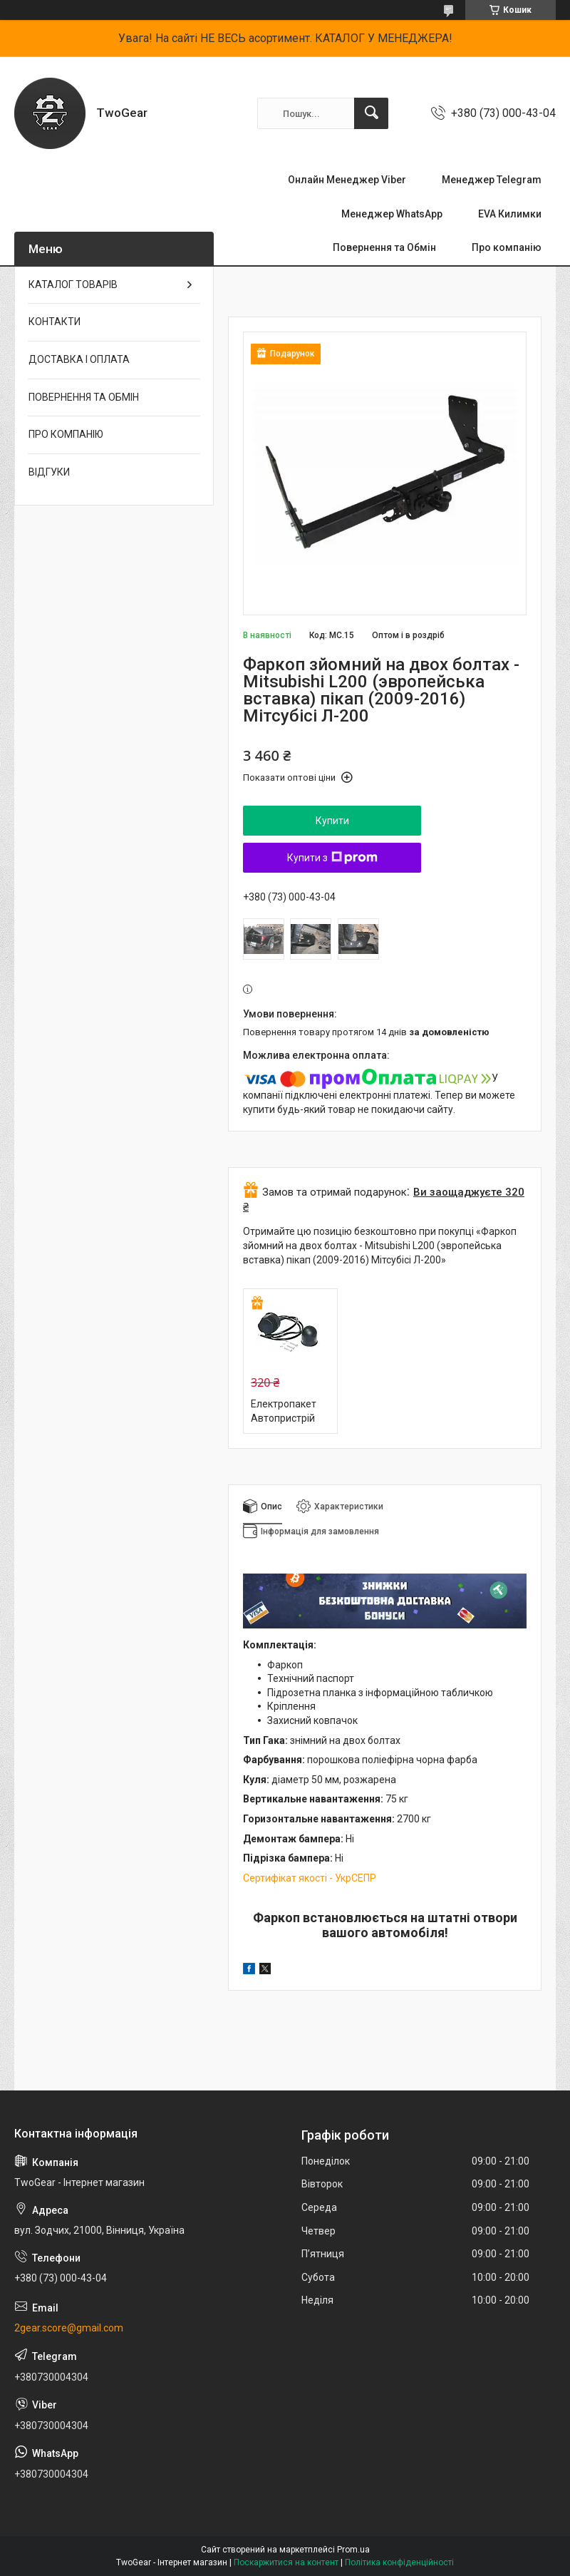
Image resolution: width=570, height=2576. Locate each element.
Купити (332, 820)
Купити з (332, 857)
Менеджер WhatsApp (391, 214)
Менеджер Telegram (492, 179)
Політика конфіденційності (399, 2562)
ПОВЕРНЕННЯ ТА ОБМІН (83, 397)
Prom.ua (353, 2550)
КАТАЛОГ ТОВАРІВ (73, 284)
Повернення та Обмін (384, 247)
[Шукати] (371, 113)
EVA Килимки (510, 214)
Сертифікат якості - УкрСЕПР (309, 1878)
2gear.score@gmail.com (68, 2328)
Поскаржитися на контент (286, 2562)
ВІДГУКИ (49, 472)
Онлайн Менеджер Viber (347, 179)
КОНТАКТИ (54, 321)
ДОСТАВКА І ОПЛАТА (79, 359)
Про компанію (507, 247)
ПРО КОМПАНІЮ (65, 434)
